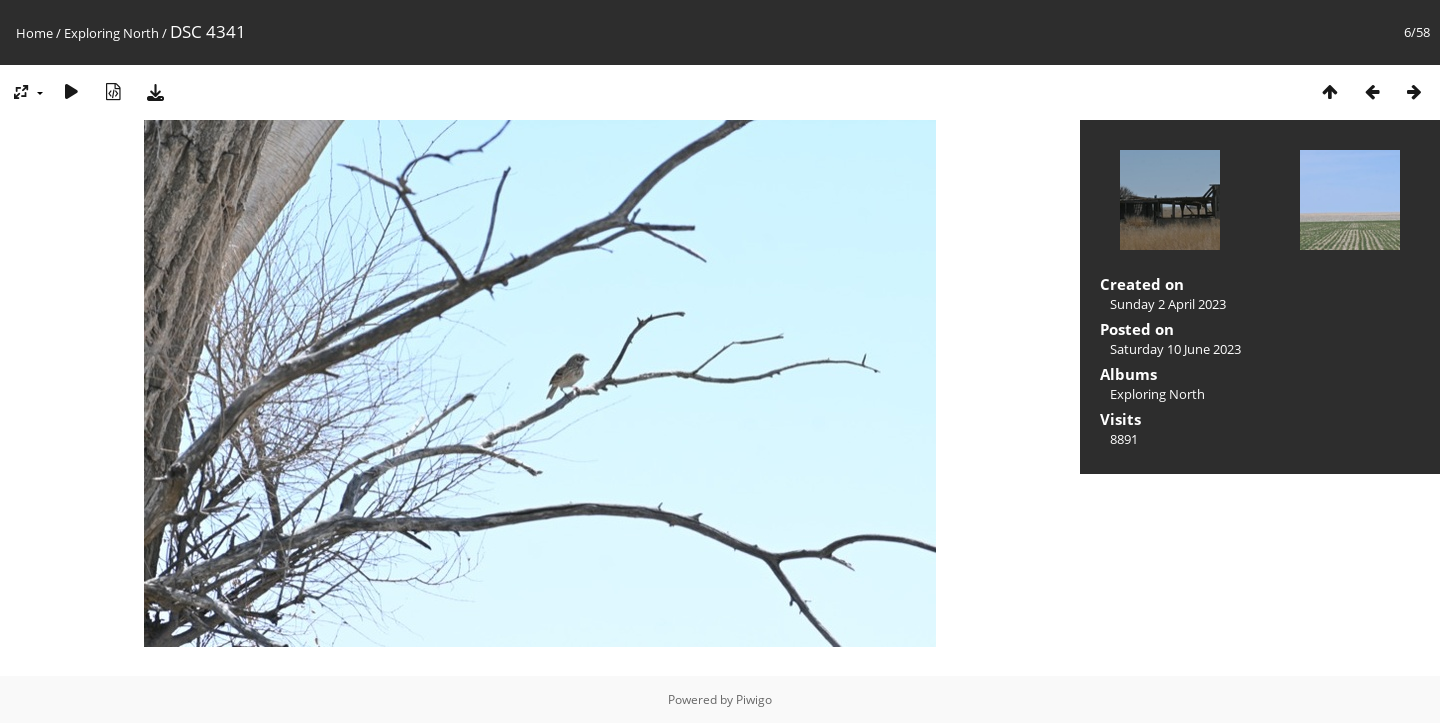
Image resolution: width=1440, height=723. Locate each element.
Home (34, 33)
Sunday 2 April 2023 (1168, 304)
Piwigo (754, 699)
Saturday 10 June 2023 (1175, 349)
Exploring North (111, 33)
